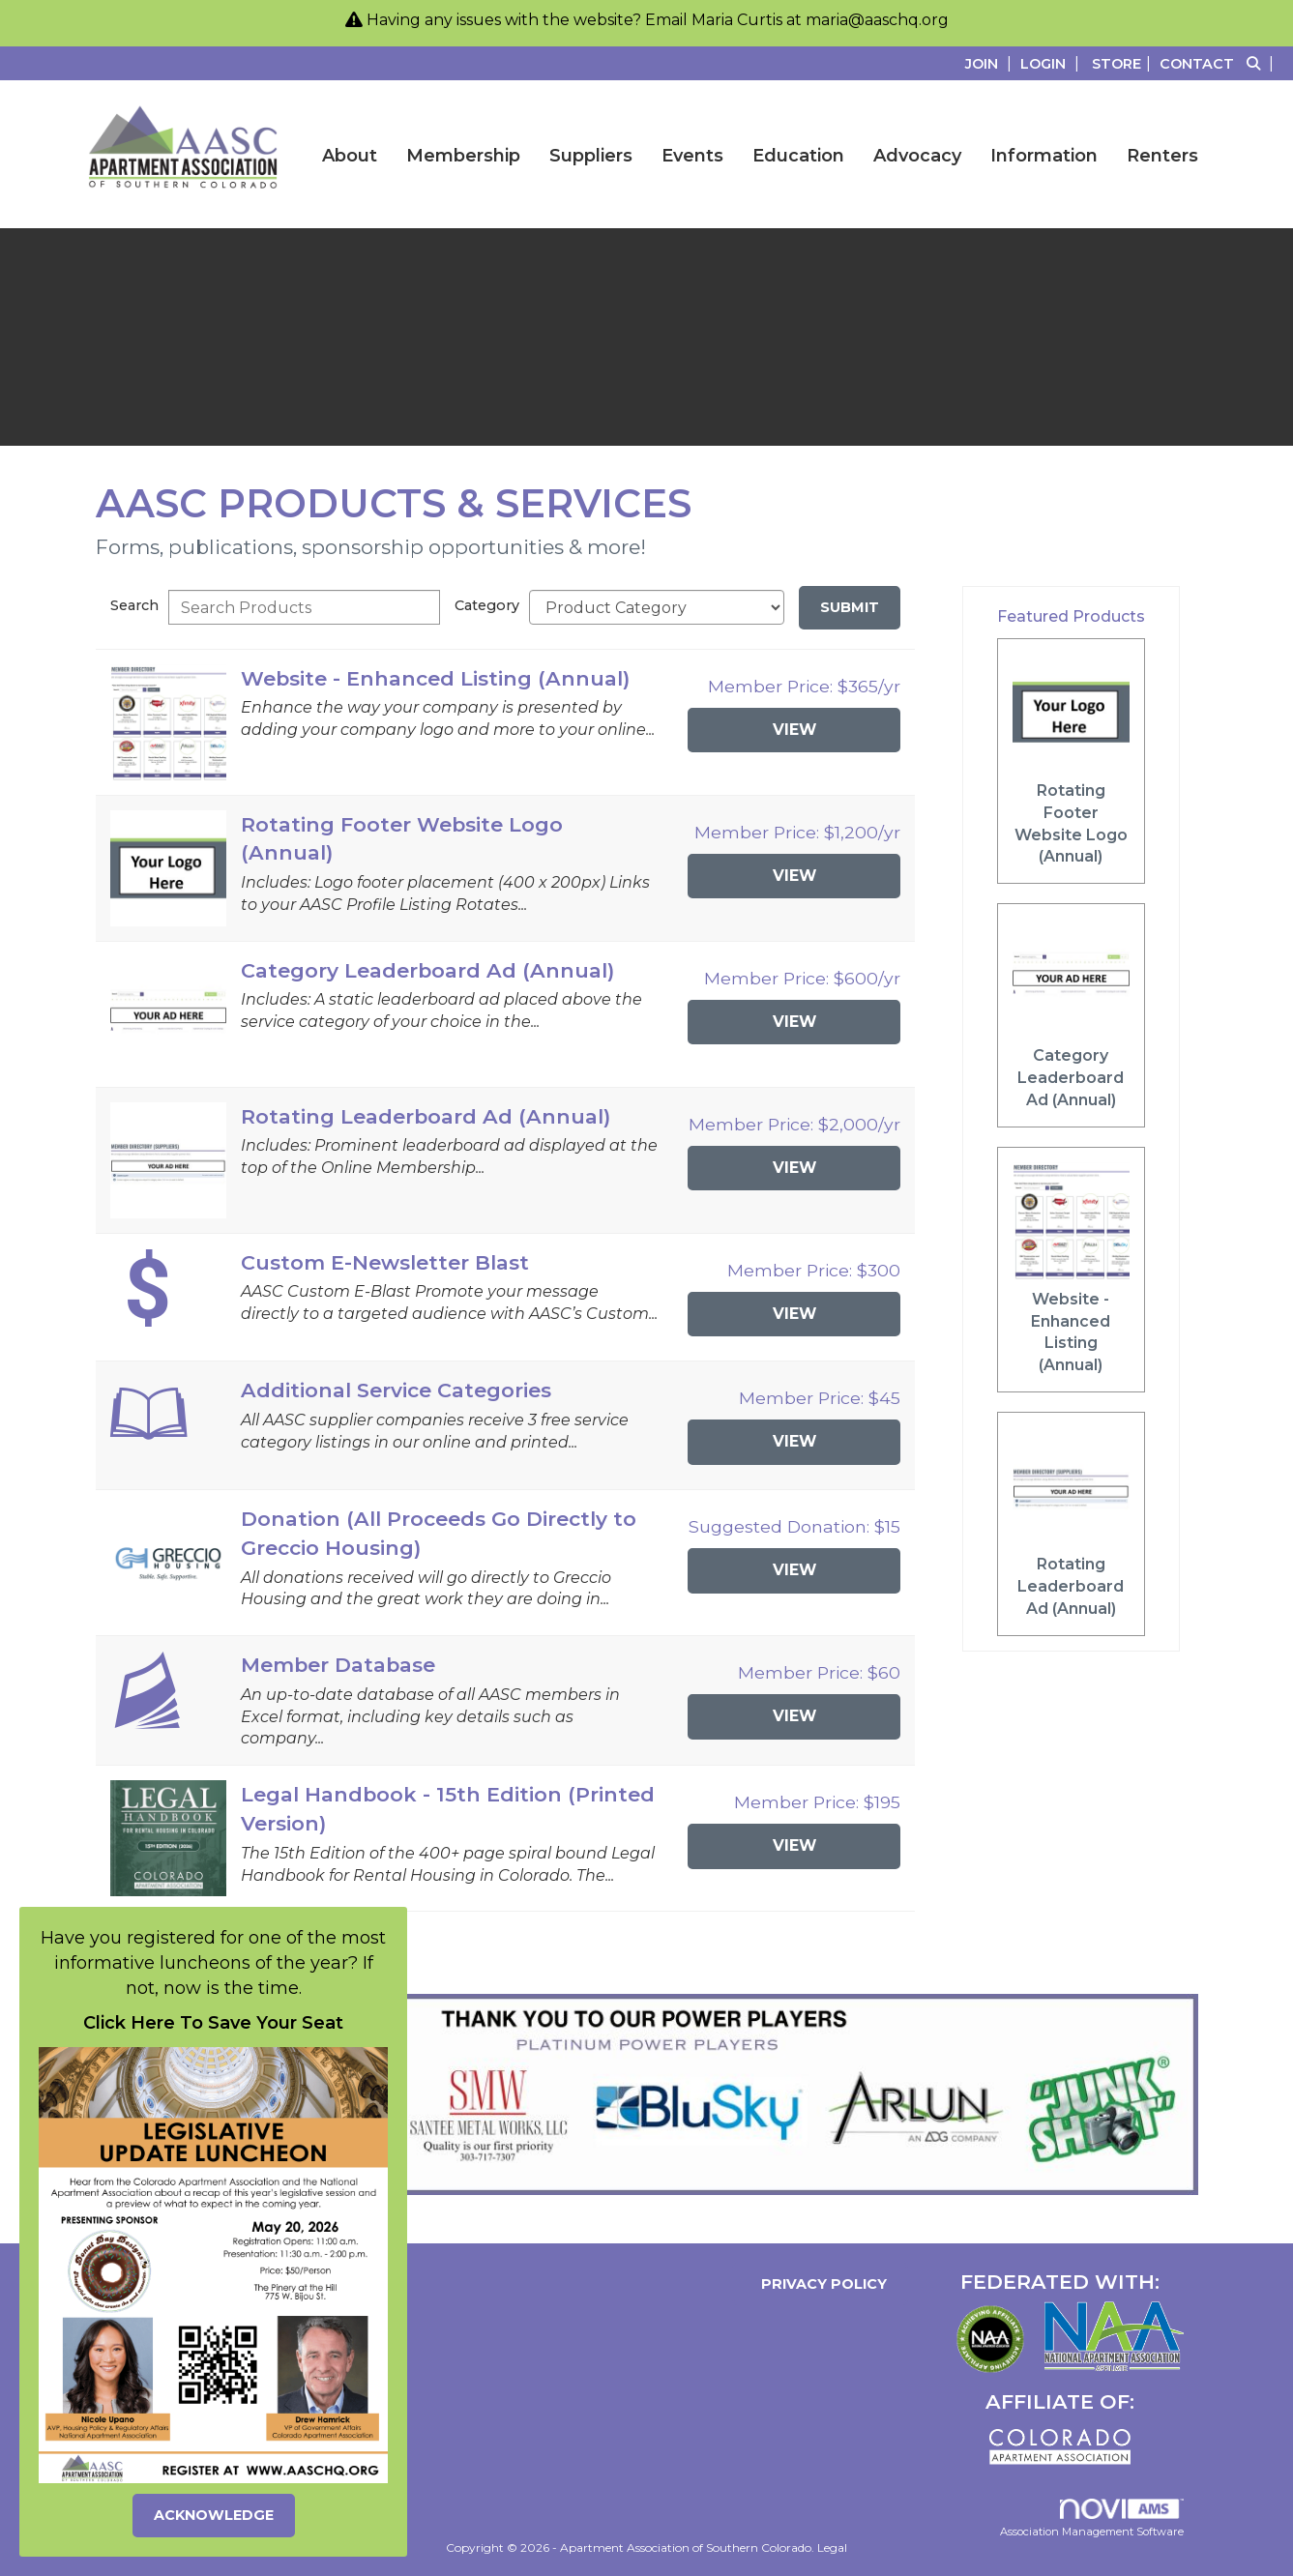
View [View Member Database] (794, 1716)
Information (1044, 155)
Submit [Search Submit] (849, 607)
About (349, 155)
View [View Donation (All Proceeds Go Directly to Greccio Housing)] (794, 1570)
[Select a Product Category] (656, 607)
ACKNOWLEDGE (214, 2515)
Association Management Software (1092, 2519)
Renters (1162, 155)
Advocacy (917, 155)
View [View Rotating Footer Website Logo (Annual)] (794, 875)
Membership (463, 155)
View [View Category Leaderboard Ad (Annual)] (794, 1021)
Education (798, 155)
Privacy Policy (820, 2284)
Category (487, 605)
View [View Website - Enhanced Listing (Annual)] (794, 729)
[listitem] (990, 63)
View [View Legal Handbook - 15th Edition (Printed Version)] (794, 1845)
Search (134, 605)
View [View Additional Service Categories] (794, 1441)
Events (692, 155)
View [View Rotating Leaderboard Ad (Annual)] (794, 1167)
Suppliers (590, 155)
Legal (832, 2547)
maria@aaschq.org (877, 20)
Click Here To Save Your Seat (213, 2023)
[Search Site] (1262, 63)
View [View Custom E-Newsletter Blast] (794, 1313)
